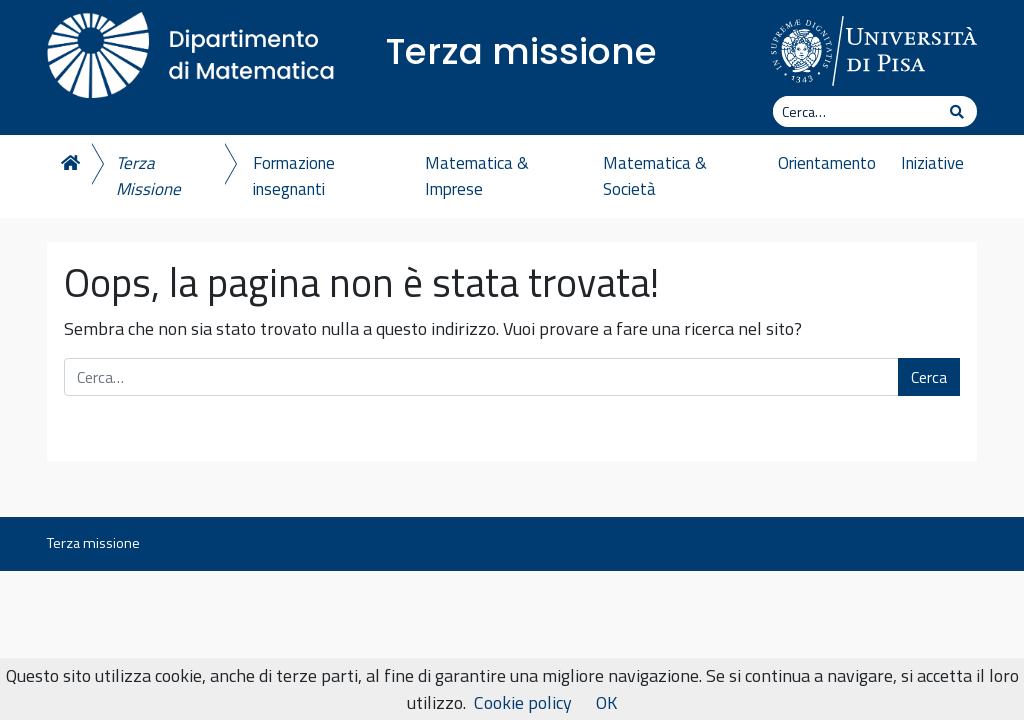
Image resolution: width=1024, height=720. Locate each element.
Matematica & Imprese (477, 176)
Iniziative (932, 163)
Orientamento (827, 163)
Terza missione (521, 51)
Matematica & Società (655, 176)
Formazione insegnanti (294, 176)
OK (606, 702)
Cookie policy (523, 702)
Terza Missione (148, 176)
